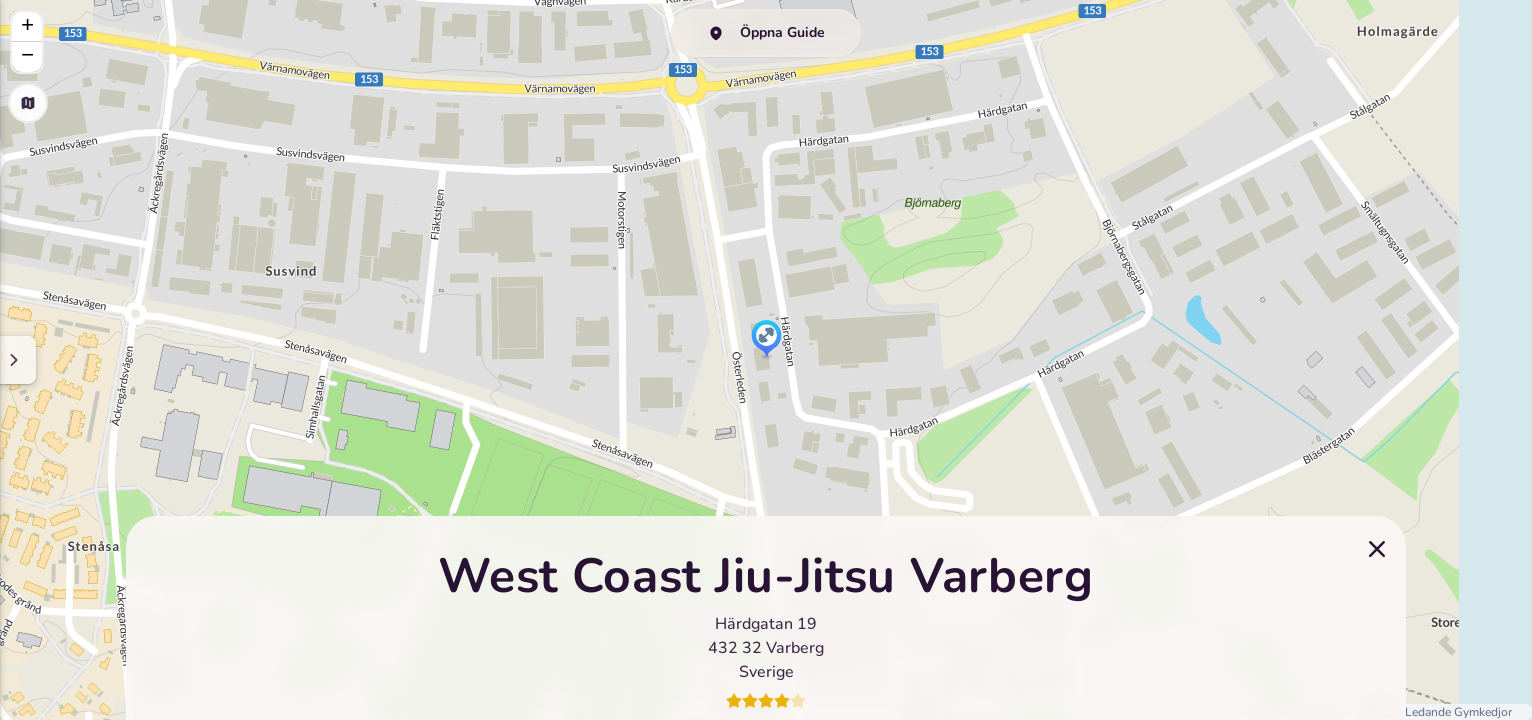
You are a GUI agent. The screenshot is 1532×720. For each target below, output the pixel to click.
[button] (766, 340)
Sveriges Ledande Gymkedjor (1434, 712)
